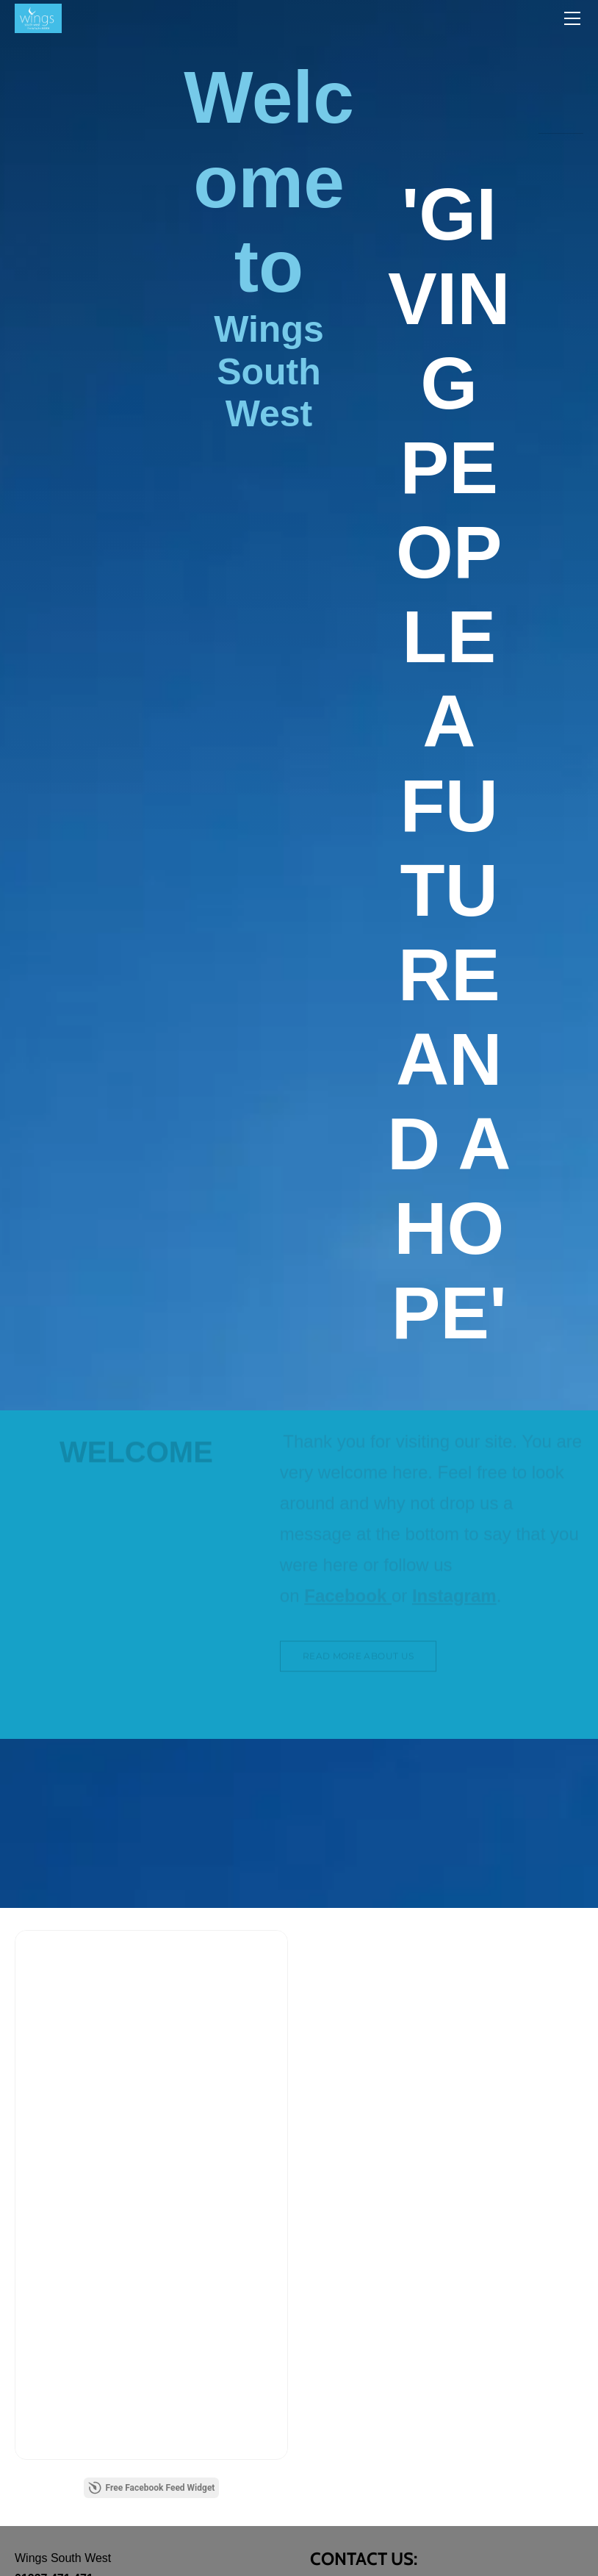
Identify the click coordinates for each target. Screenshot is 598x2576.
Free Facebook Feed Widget (151, 2487)
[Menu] (572, 18)
